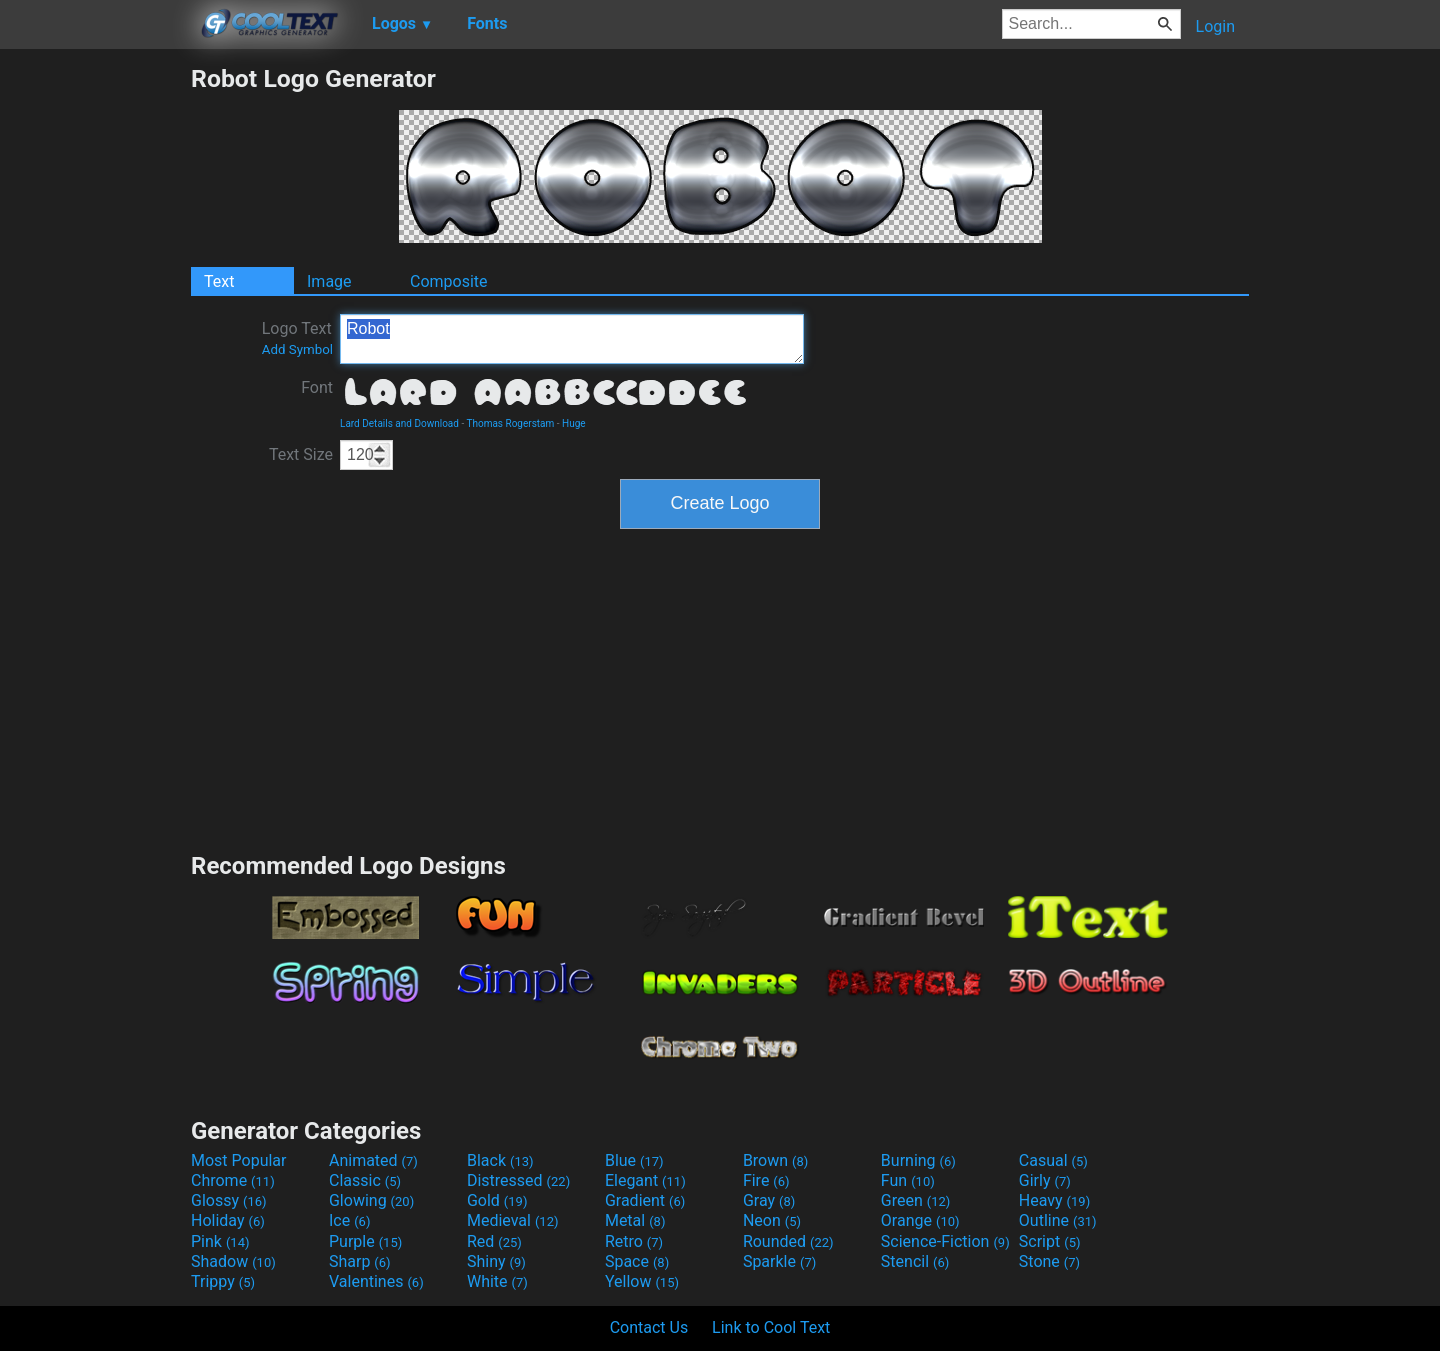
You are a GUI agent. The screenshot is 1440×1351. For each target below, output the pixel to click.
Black (500, 1160)
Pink (220, 1241)
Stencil (915, 1261)
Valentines (376, 1281)
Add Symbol (297, 349)
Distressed (518, 1180)
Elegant (645, 1180)
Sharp (360, 1261)
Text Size (301, 454)
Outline (1058, 1220)
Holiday (228, 1220)
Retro (634, 1241)
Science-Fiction (945, 1241)
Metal (635, 1220)
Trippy (223, 1281)
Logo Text (297, 338)
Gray (769, 1200)
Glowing (371, 1200)
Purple (365, 1241)
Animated (373, 1160)
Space (637, 1261)
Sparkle (779, 1261)
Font (317, 387)
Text (219, 281)
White (497, 1281)
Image (329, 281)
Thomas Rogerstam (510, 423)
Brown (775, 1160)
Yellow (642, 1281)
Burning (918, 1160)
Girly (1045, 1180)
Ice (349, 1220)
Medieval (513, 1220)
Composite (449, 281)
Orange (920, 1220)
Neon (772, 1220)
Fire (766, 1180)
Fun (908, 1180)
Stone (1049, 1261)
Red (494, 1241)
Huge (574, 423)
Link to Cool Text (771, 1327)
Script (1050, 1241)
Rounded (788, 1241)
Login (1215, 26)
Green (916, 1200)
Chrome (233, 1180)
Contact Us (649, 1327)
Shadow (233, 1261)
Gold (497, 1200)
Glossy (229, 1200)
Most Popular (239, 1160)
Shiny (496, 1261)
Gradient (645, 1200)
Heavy (1054, 1200)
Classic (365, 1180)
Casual (1053, 1160)
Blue (634, 1160)
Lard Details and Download (399, 423)
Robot (572, 339)
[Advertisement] (95, 364)
